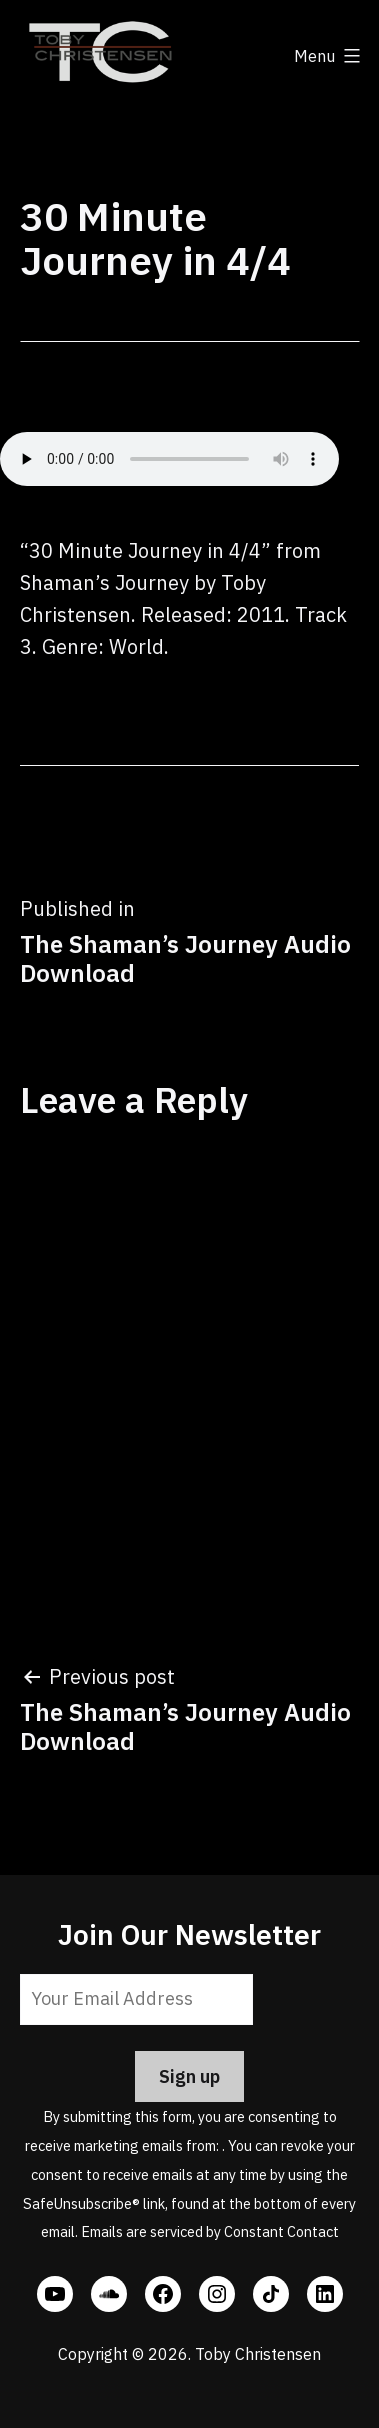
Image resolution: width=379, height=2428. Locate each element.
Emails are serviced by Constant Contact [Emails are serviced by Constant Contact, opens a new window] (210, 2231)
